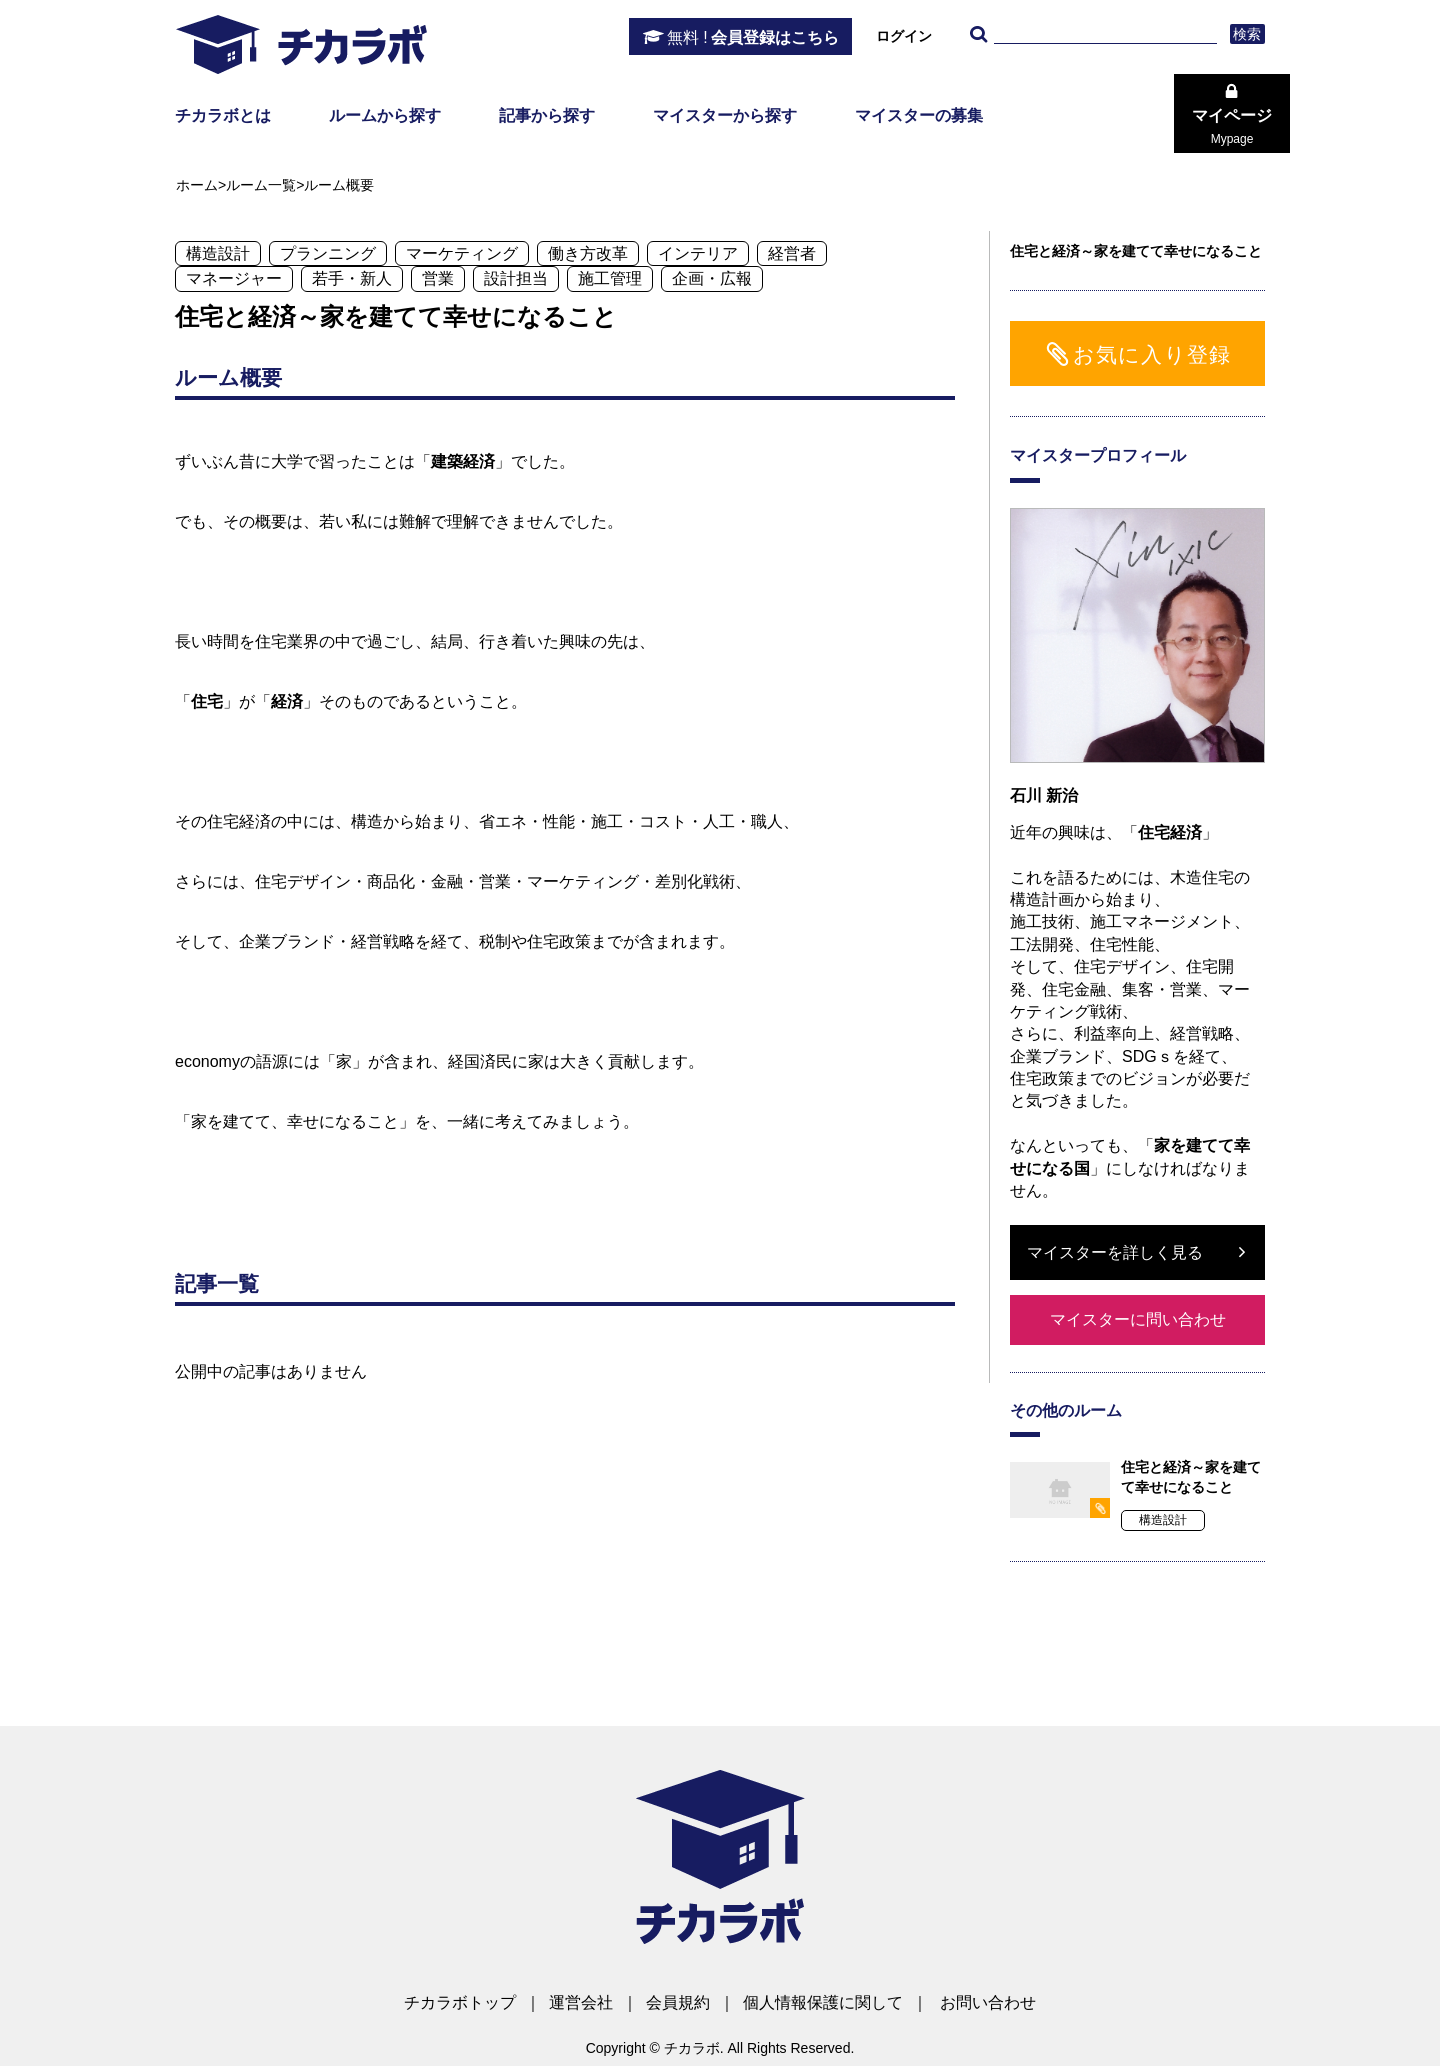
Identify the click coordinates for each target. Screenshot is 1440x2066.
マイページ (1232, 127)
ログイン (904, 36)
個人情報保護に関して (823, 2002)
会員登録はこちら (753, 38)
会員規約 (678, 2002)
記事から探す (547, 115)
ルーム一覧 (261, 185)
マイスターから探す (725, 115)
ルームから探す (385, 115)
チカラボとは (223, 115)
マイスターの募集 (919, 115)
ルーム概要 (339, 185)
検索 (1247, 34)
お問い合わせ (988, 2002)
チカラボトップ (460, 2002)
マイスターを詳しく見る (1115, 1252)
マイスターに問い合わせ (1138, 1319)
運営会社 (581, 2002)
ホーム (197, 185)
